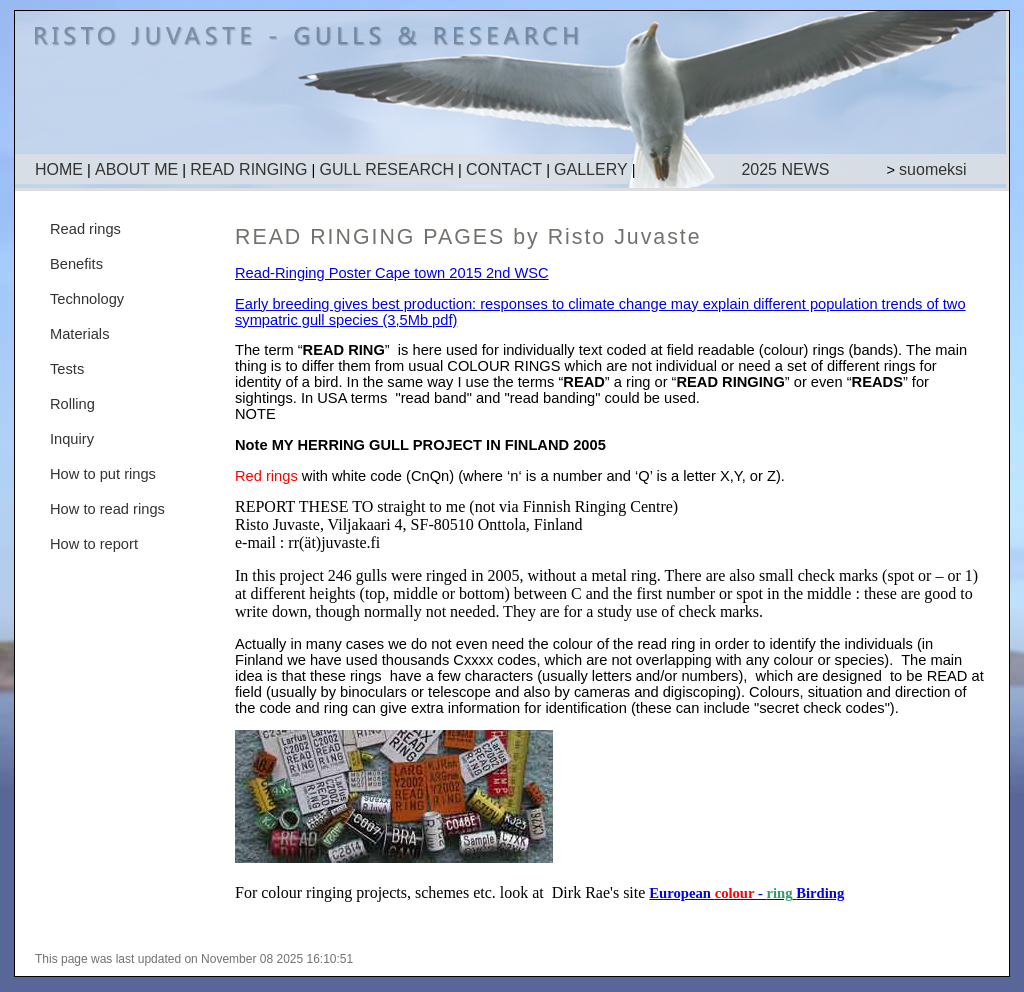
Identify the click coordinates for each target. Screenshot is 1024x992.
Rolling (72, 404)
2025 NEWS (785, 169)
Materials (79, 334)
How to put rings (103, 474)
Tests (67, 369)
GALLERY (591, 169)
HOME (59, 169)
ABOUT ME (136, 169)
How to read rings (107, 509)
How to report (94, 544)
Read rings (85, 229)
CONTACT (504, 169)
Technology (87, 299)
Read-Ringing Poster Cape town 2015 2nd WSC (392, 273)
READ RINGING (248, 169)
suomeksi (933, 169)
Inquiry (72, 439)
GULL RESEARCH (386, 169)
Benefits (76, 264)
